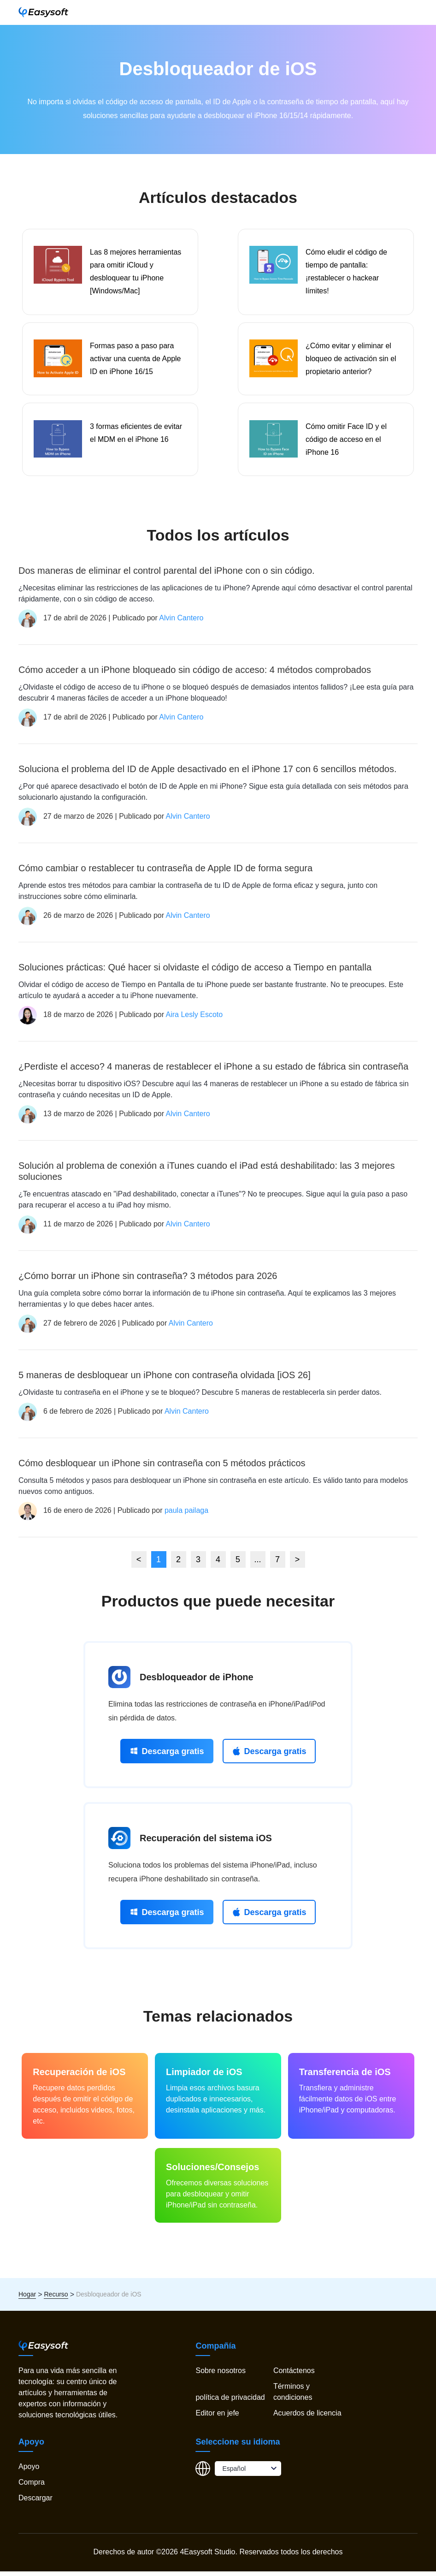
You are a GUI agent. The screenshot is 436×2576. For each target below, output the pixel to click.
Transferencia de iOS (345, 2076)
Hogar (27, 2298)
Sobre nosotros (220, 2375)
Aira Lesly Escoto (194, 1019)
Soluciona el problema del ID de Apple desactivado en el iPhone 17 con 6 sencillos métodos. (207, 773)
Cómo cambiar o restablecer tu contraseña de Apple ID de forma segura (165, 873)
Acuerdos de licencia (307, 2417)
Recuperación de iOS (79, 2076)
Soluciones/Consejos (212, 2171)
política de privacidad (230, 2402)
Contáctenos (294, 2375)
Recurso (56, 2298)
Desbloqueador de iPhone (196, 1682)
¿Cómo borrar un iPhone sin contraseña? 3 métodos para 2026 (147, 1280)
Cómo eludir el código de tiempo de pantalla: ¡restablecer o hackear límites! (346, 272)
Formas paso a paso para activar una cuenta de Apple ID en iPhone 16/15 (135, 361)
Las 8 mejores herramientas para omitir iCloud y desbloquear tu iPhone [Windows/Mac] (135, 272)
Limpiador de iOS (204, 2076)
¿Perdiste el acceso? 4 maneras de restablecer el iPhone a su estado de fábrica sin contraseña (213, 1071)
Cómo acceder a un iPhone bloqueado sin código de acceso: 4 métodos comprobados (194, 674)
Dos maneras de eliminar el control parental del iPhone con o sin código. (166, 575)
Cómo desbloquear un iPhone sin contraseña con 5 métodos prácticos (162, 1468)
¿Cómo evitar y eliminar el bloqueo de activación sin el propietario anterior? (351, 361)
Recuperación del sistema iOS (206, 1843)
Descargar (35, 2502)
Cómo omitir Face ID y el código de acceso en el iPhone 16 (346, 443)
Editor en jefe (217, 2417)
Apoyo (28, 2471)
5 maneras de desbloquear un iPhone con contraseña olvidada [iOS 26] (164, 1379)
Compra (31, 2487)
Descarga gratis (167, 1756)
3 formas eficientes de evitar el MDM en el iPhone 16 (136, 436)
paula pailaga (186, 1515)
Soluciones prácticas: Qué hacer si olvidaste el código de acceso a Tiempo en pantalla (194, 972)
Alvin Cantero (181, 622)
